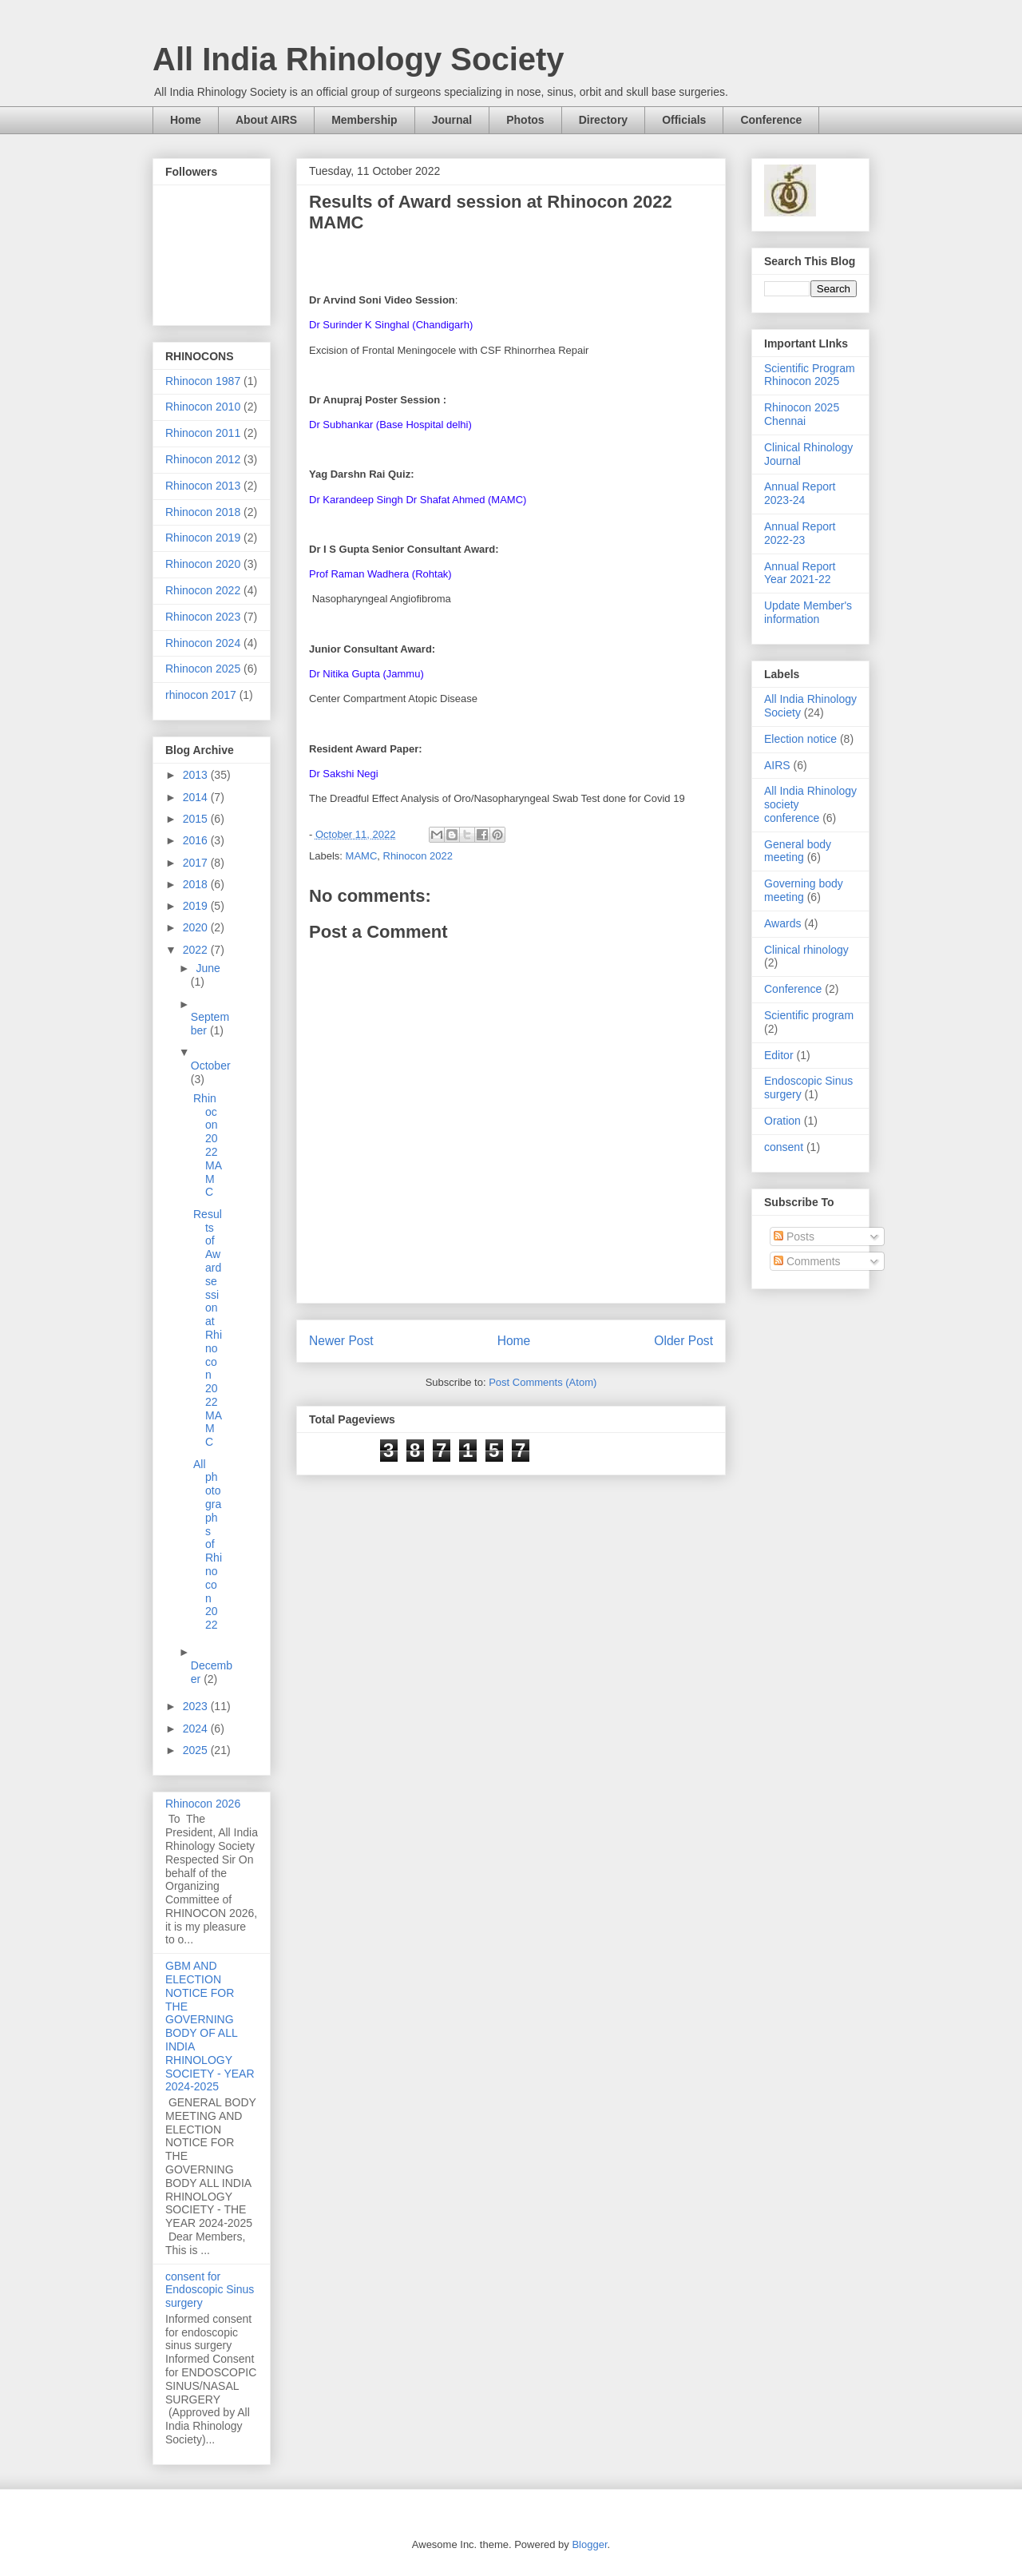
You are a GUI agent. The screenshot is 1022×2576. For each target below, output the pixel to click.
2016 (197, 840)
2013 (197, 774)
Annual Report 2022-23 (800, 533)
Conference (771, 119)
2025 (197, 1750)
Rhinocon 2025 (202, 668)
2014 (197, 797)
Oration (782, 1120)
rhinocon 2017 (200, 695)
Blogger (589, 2544)
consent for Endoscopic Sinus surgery (209, 2290)
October (211, 1065)
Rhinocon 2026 (202, 1803)
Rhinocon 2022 (418, 856)
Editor (779, 1055)
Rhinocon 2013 (202, 485)
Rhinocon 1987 (202, 381)
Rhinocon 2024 (202, 643)
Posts (794, 1236)
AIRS (777, 765)
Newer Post (341, 1341)
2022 (197, 949)
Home (185, 119)
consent (783, 1147)
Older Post (683, 1341)
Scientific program (809, 1015)
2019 (197, 905)
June (208, 968)
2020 (197, 927)
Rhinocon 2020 (202, 564)
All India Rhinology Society (358, 59)
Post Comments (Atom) (542, 1382)
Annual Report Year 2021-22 (800, 573)
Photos (525, 119)
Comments (807, 1261)
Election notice (800, 738)
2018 (197, 884)
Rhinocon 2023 (202, 616)
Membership (364, 119)
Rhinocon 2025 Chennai (801, 414)
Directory (603, 119)
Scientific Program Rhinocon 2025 (809, 375)
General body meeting (797, 851)
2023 (197, 1706)
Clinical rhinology (806, 949)
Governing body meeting (803, 890)
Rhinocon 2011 (202, 433)
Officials (684, 119)
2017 (197, 862)
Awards (782, 923)
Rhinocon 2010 (202, 406)
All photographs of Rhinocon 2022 (207, 1545)
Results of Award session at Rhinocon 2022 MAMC (207, 1328)
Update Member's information (808, 612)
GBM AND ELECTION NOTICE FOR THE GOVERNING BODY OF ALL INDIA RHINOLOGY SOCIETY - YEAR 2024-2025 (210, 2026)
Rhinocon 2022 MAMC (207, 1145)
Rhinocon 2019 (202, 537)
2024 (197, 1728)
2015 (197, 818)
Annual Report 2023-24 (800, 493)
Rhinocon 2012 (202, 459)
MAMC (362, 856)
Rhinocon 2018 (202, 512)
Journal (452, 119)
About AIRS (266, 119)
